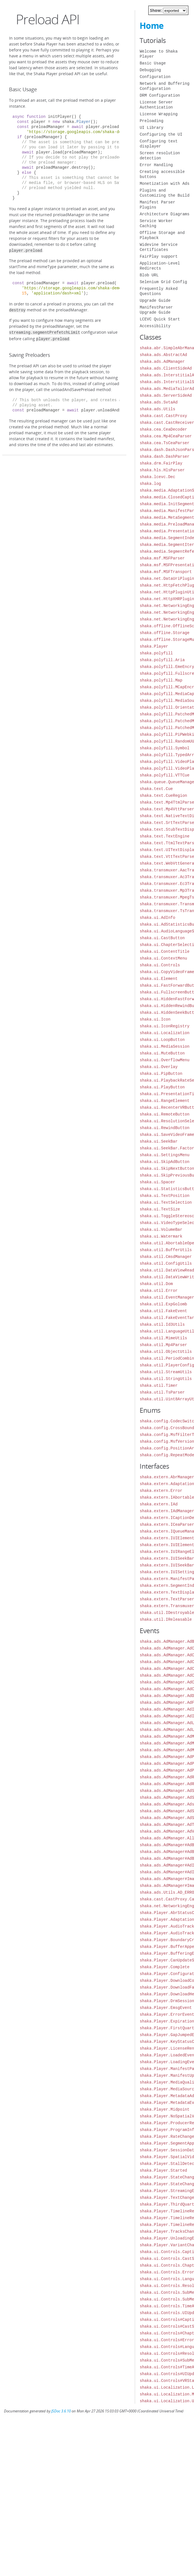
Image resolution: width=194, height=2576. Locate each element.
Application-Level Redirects (160, 266)
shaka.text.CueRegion (163, 795)
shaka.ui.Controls (160, 965)
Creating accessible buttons (162, 174)
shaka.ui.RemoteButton (164, 1114)
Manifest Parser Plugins (157, 204)
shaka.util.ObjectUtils (166, 1351)
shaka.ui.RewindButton (164, 1127)
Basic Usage (153, 63)
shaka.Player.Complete (164, 1967)
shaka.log (150, 483)
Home (152, 25)
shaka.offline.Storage (164, 632)
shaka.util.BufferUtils (166, 1250)
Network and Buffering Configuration (164, 86)
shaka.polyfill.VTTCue (164, 775)
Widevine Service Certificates (158, 247)
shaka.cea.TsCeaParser (164, 443)
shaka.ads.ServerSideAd (166, 395)
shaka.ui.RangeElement (164, 1100)
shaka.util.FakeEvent (163, 1311)
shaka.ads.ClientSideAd (166, 368)
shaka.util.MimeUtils (163, 1338)
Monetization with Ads (164, 183)
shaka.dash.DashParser (164, 456)
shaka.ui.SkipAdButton (164, 1161)
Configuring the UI (161, 134)
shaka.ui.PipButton (161, 1073)
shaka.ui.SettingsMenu (164, 1155)
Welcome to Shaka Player (158, 54)
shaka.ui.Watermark (161, 1236)
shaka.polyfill (156, 653)
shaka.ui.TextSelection (166, 1202)
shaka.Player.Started (163, 2170)
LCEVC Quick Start (160, 319)
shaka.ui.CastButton (162, 938)
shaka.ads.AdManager (162, 361)
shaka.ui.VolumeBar (161, 1229)
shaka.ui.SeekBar (158, 1141)
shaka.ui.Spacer (157, 1182)
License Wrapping (158, 114)
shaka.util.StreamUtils (166, 1372)
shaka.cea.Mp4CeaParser (166, 436)
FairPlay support (158, 256)
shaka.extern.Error (161, 1490)
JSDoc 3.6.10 (61, 2411)
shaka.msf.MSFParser (162, 558)
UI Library (151, 127)
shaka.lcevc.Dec (157, 476)
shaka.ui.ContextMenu (163, 958)
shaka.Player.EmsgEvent (166, 2007)
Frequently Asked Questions (158, 291)
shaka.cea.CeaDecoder (163, 429)
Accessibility (155, 326)
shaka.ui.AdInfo (157, 917)
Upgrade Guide (155, 300)
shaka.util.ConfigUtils (166, 1263)
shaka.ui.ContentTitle (164, 951)
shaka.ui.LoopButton (162, 1039)
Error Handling (156, 165)
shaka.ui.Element (158, 978)
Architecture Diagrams (164, 214)
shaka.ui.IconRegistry (164, 1026)
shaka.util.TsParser (162, 1392)
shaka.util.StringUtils (166, 1378)
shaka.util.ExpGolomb (163, 1304)
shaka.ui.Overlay (158, 1066)
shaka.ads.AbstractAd (163, 354)
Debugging (150, 70)
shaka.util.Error (158, 1290)
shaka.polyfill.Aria (162, 660)
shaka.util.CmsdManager (166, 1256)
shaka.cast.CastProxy (163, 415)
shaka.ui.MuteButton (162, 1053)
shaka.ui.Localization (164, 1033)
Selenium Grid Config (163, 282)
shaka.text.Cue (156, 788)
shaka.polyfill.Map (161, 680)
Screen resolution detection (160, 155)
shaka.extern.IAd (158, 1504)
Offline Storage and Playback (162, 235)
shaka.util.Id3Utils (162, 1324)
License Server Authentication (156, 104)
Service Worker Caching (156, 223)
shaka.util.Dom (156, 1283)
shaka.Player (154, 646)
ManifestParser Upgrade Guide (156, 310)
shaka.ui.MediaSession (164, 1046)
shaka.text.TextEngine (164, 836)
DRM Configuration (160, 95)
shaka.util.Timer (158, 1385)
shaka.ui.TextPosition (164, 1195)
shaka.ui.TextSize (160, 1209)
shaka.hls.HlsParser (162, 470)
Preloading (151, 120)
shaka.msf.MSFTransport (166, 571)
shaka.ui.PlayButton (162, 1087)
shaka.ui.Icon (155, 1019)
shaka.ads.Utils (157, 409)
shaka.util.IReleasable (166, 1619)
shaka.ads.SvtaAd (158, 402)
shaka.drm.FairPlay (161, 463)
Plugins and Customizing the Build (164, 193)
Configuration (155, 76)
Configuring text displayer (158, 143)
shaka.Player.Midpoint (164, 2109)
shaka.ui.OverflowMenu (164, 1060)
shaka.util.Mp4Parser (163, 1344)
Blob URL (149, 275)
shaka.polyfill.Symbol (164, 748)
